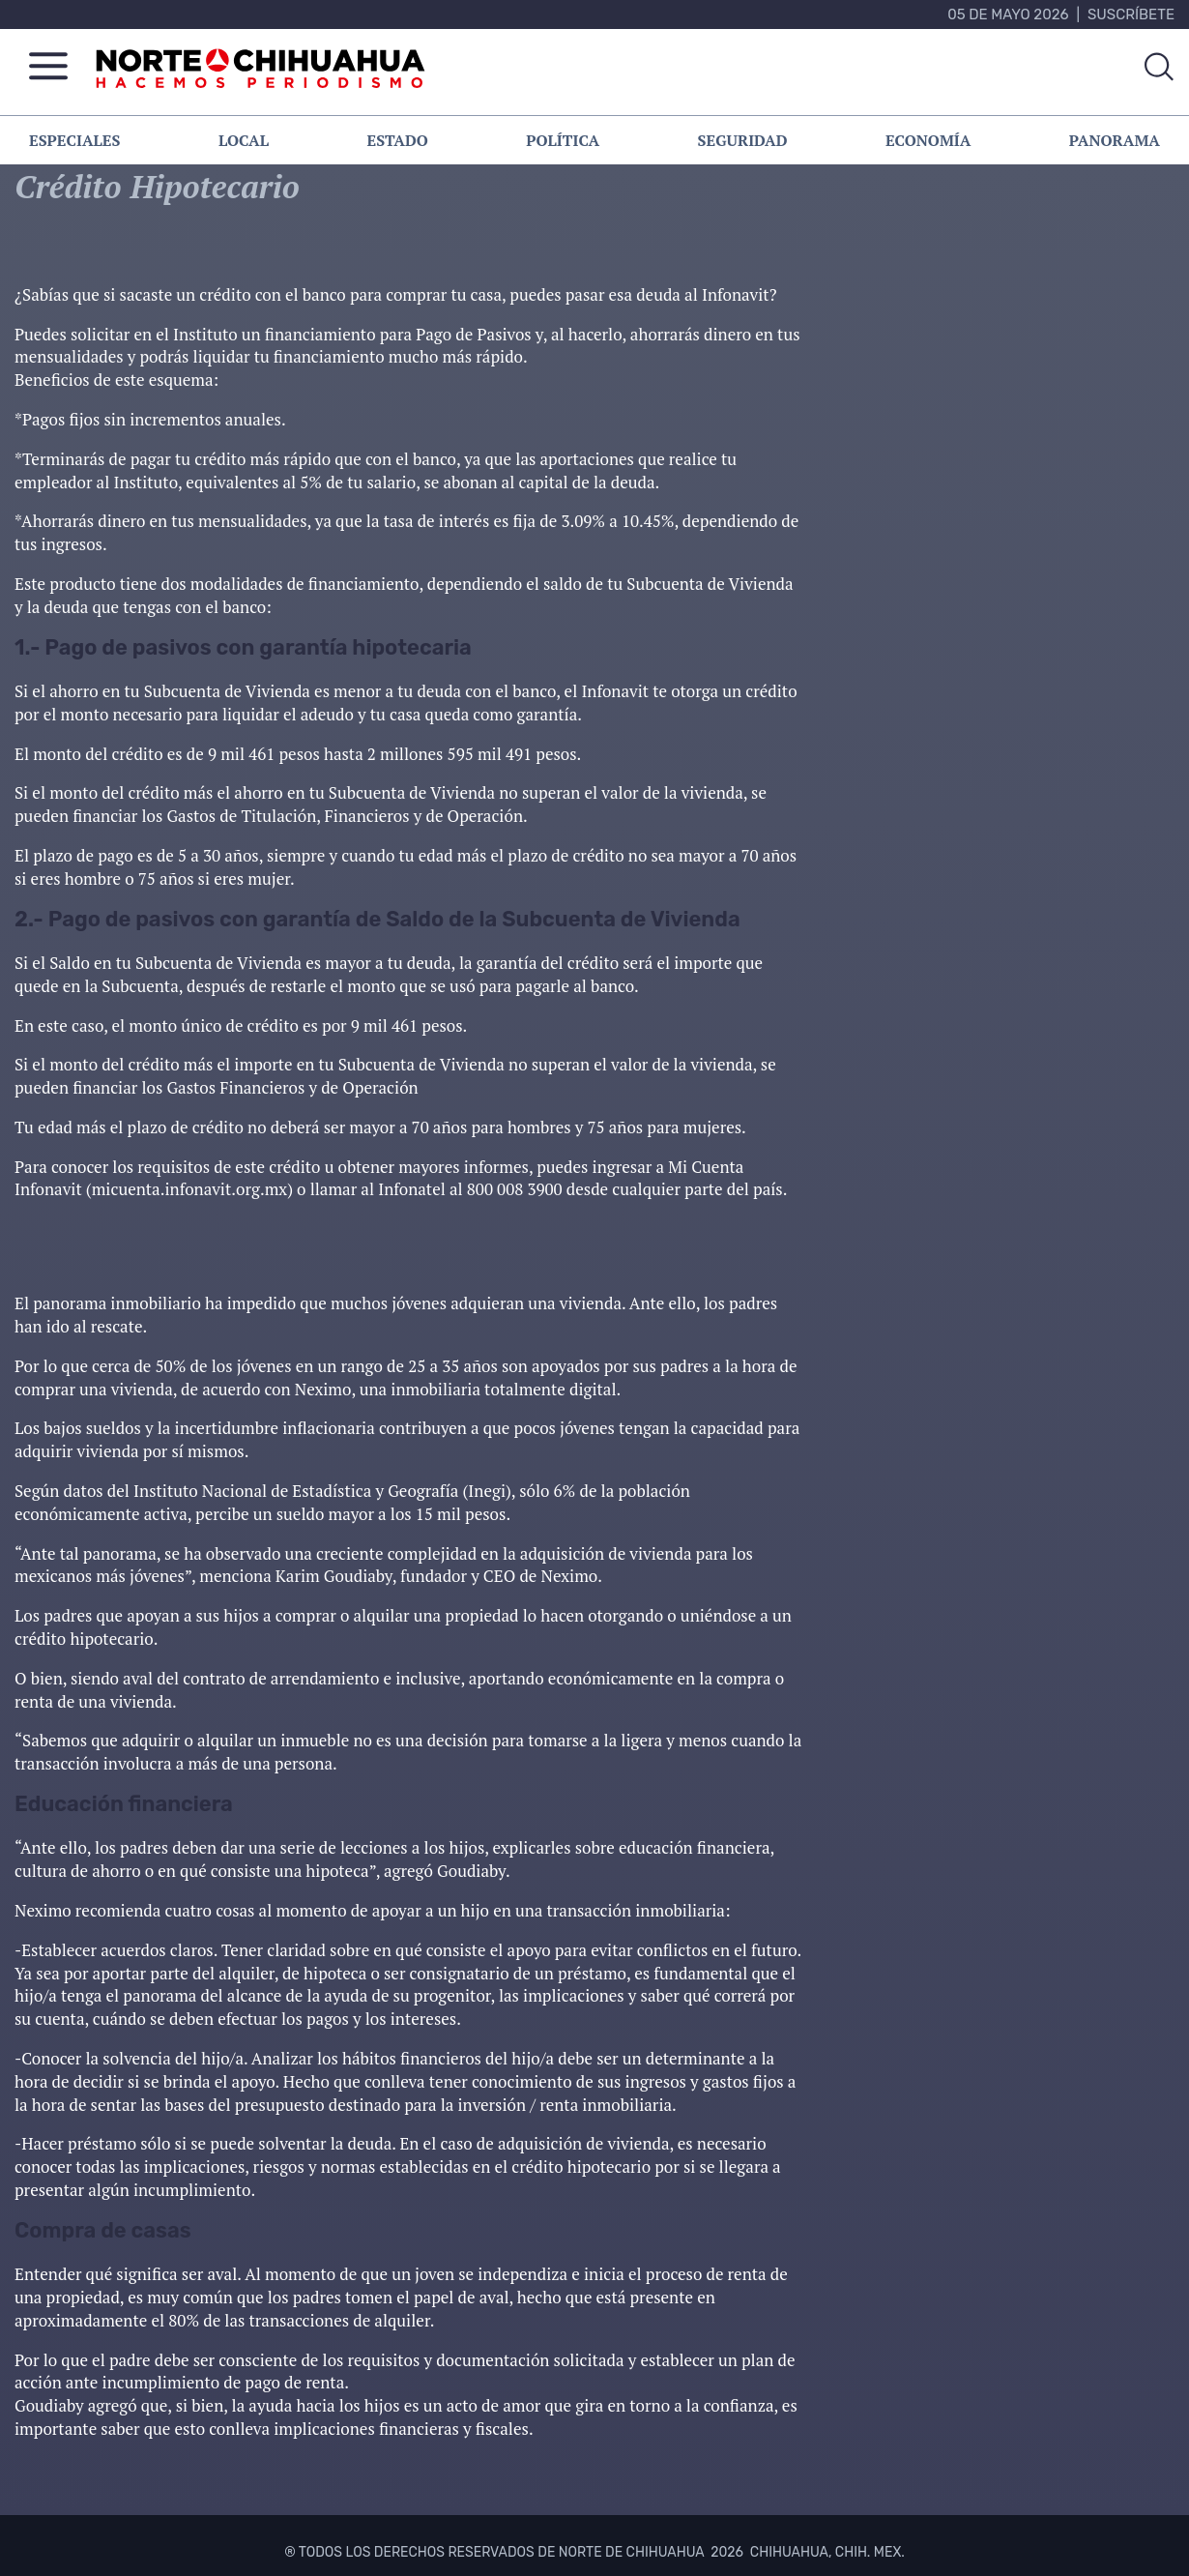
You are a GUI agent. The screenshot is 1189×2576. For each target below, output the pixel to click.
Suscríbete (1131, 14)
